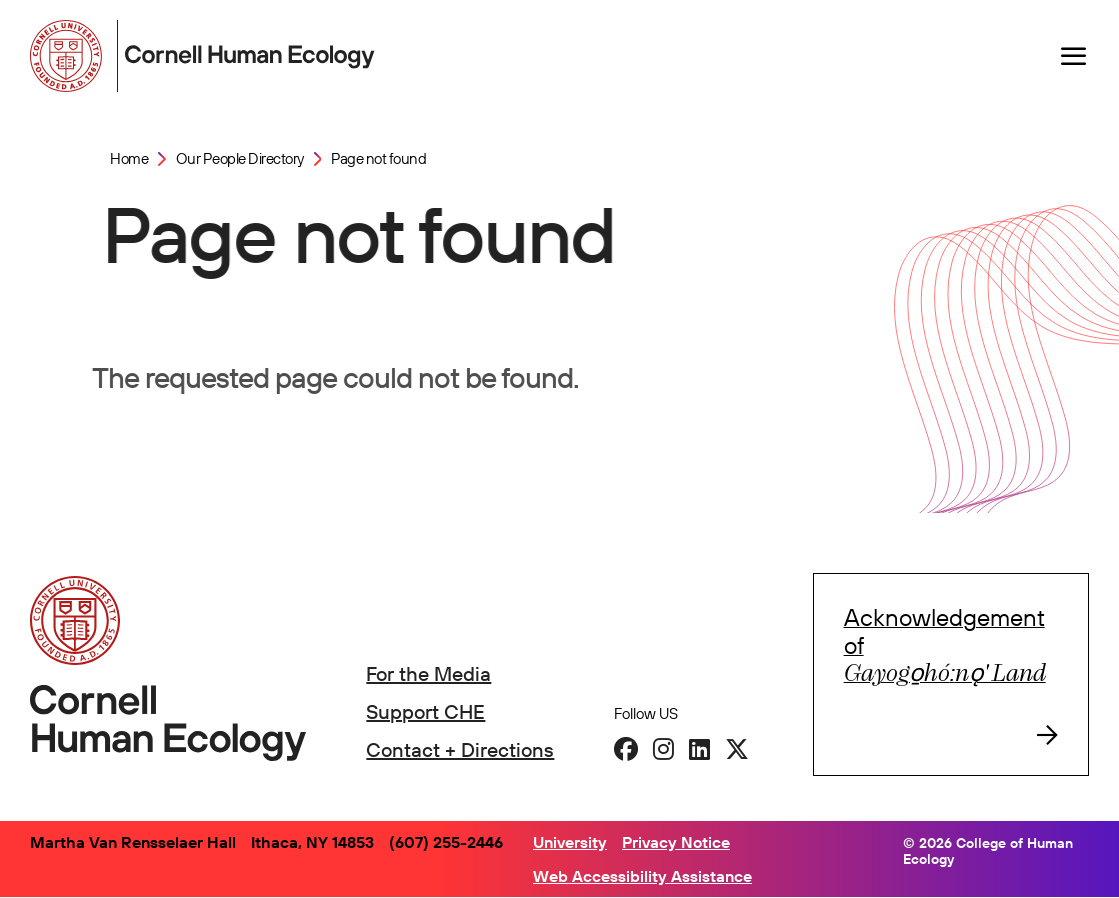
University (570, 842)
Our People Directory (240, 158)
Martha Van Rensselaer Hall (133, 842)
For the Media (428, 673)
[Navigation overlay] (1074, 56)
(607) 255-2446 (446, 842)
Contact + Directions (460, 749)
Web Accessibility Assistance (642, 876)
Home (129, 158)
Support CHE (425, 711)
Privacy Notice (676, 842)
